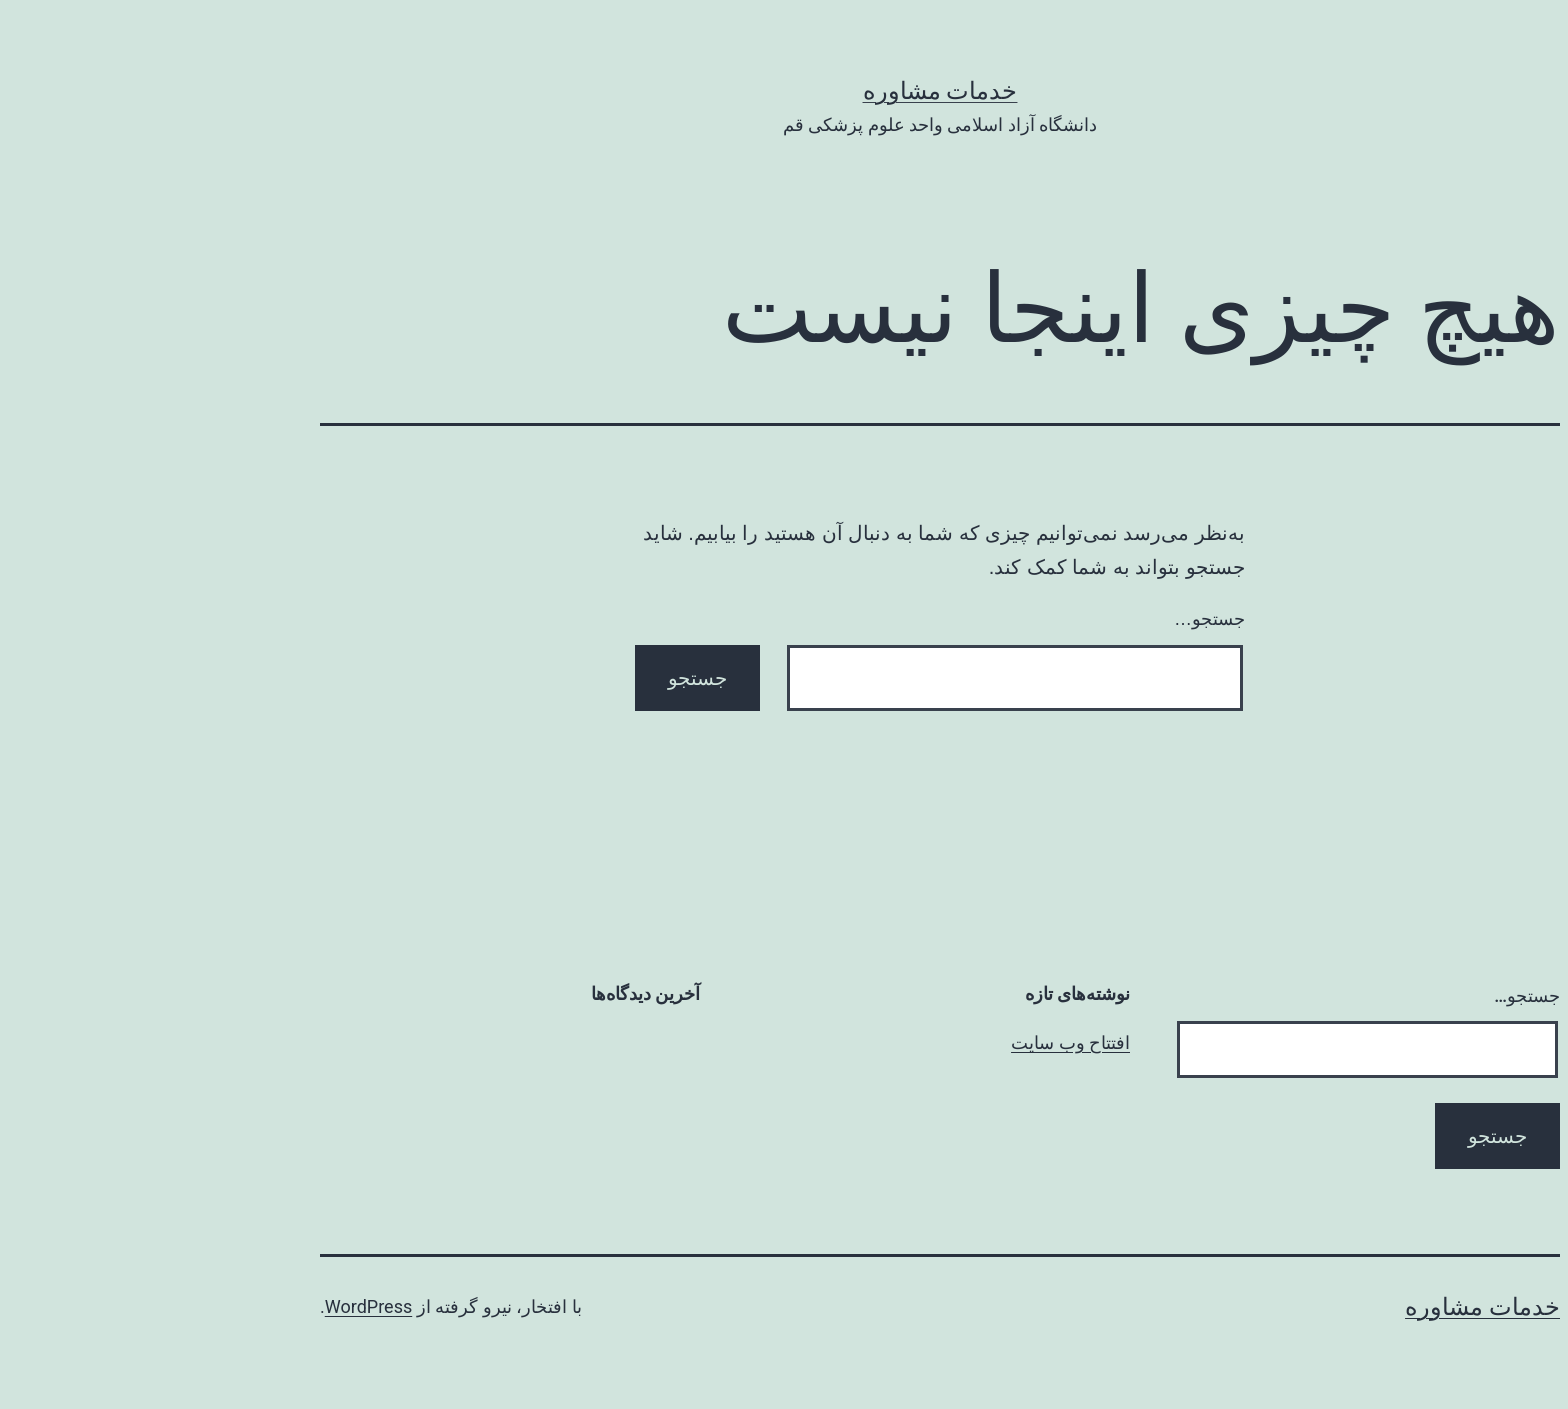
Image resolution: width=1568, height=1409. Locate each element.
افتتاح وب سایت (914, 1042)
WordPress (212, 1306)
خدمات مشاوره (784, 91)
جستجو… (1053, 619)
